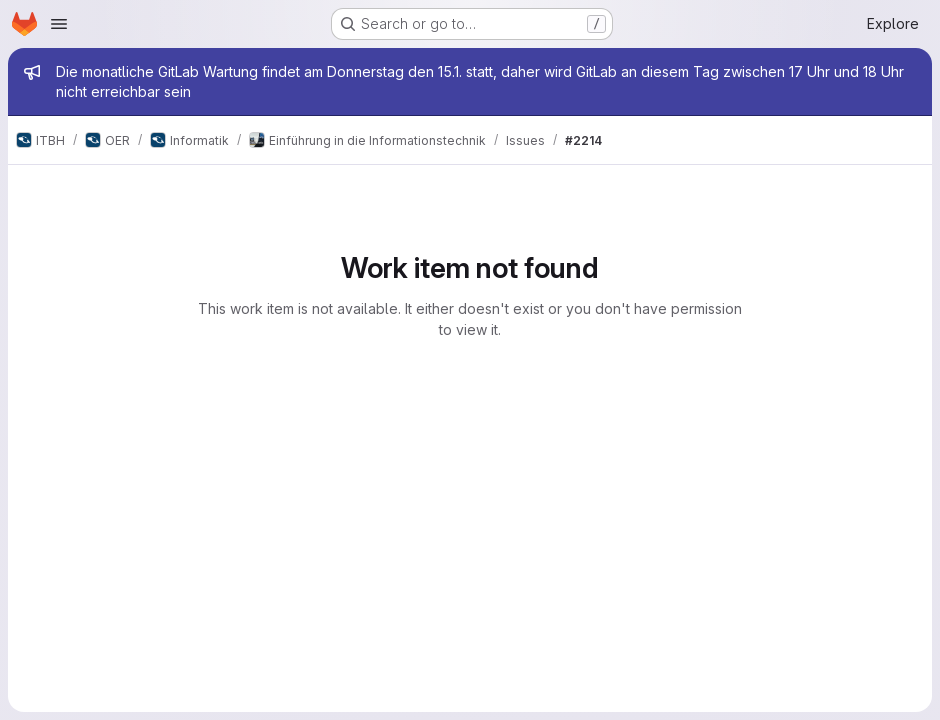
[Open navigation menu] (59, 24)
